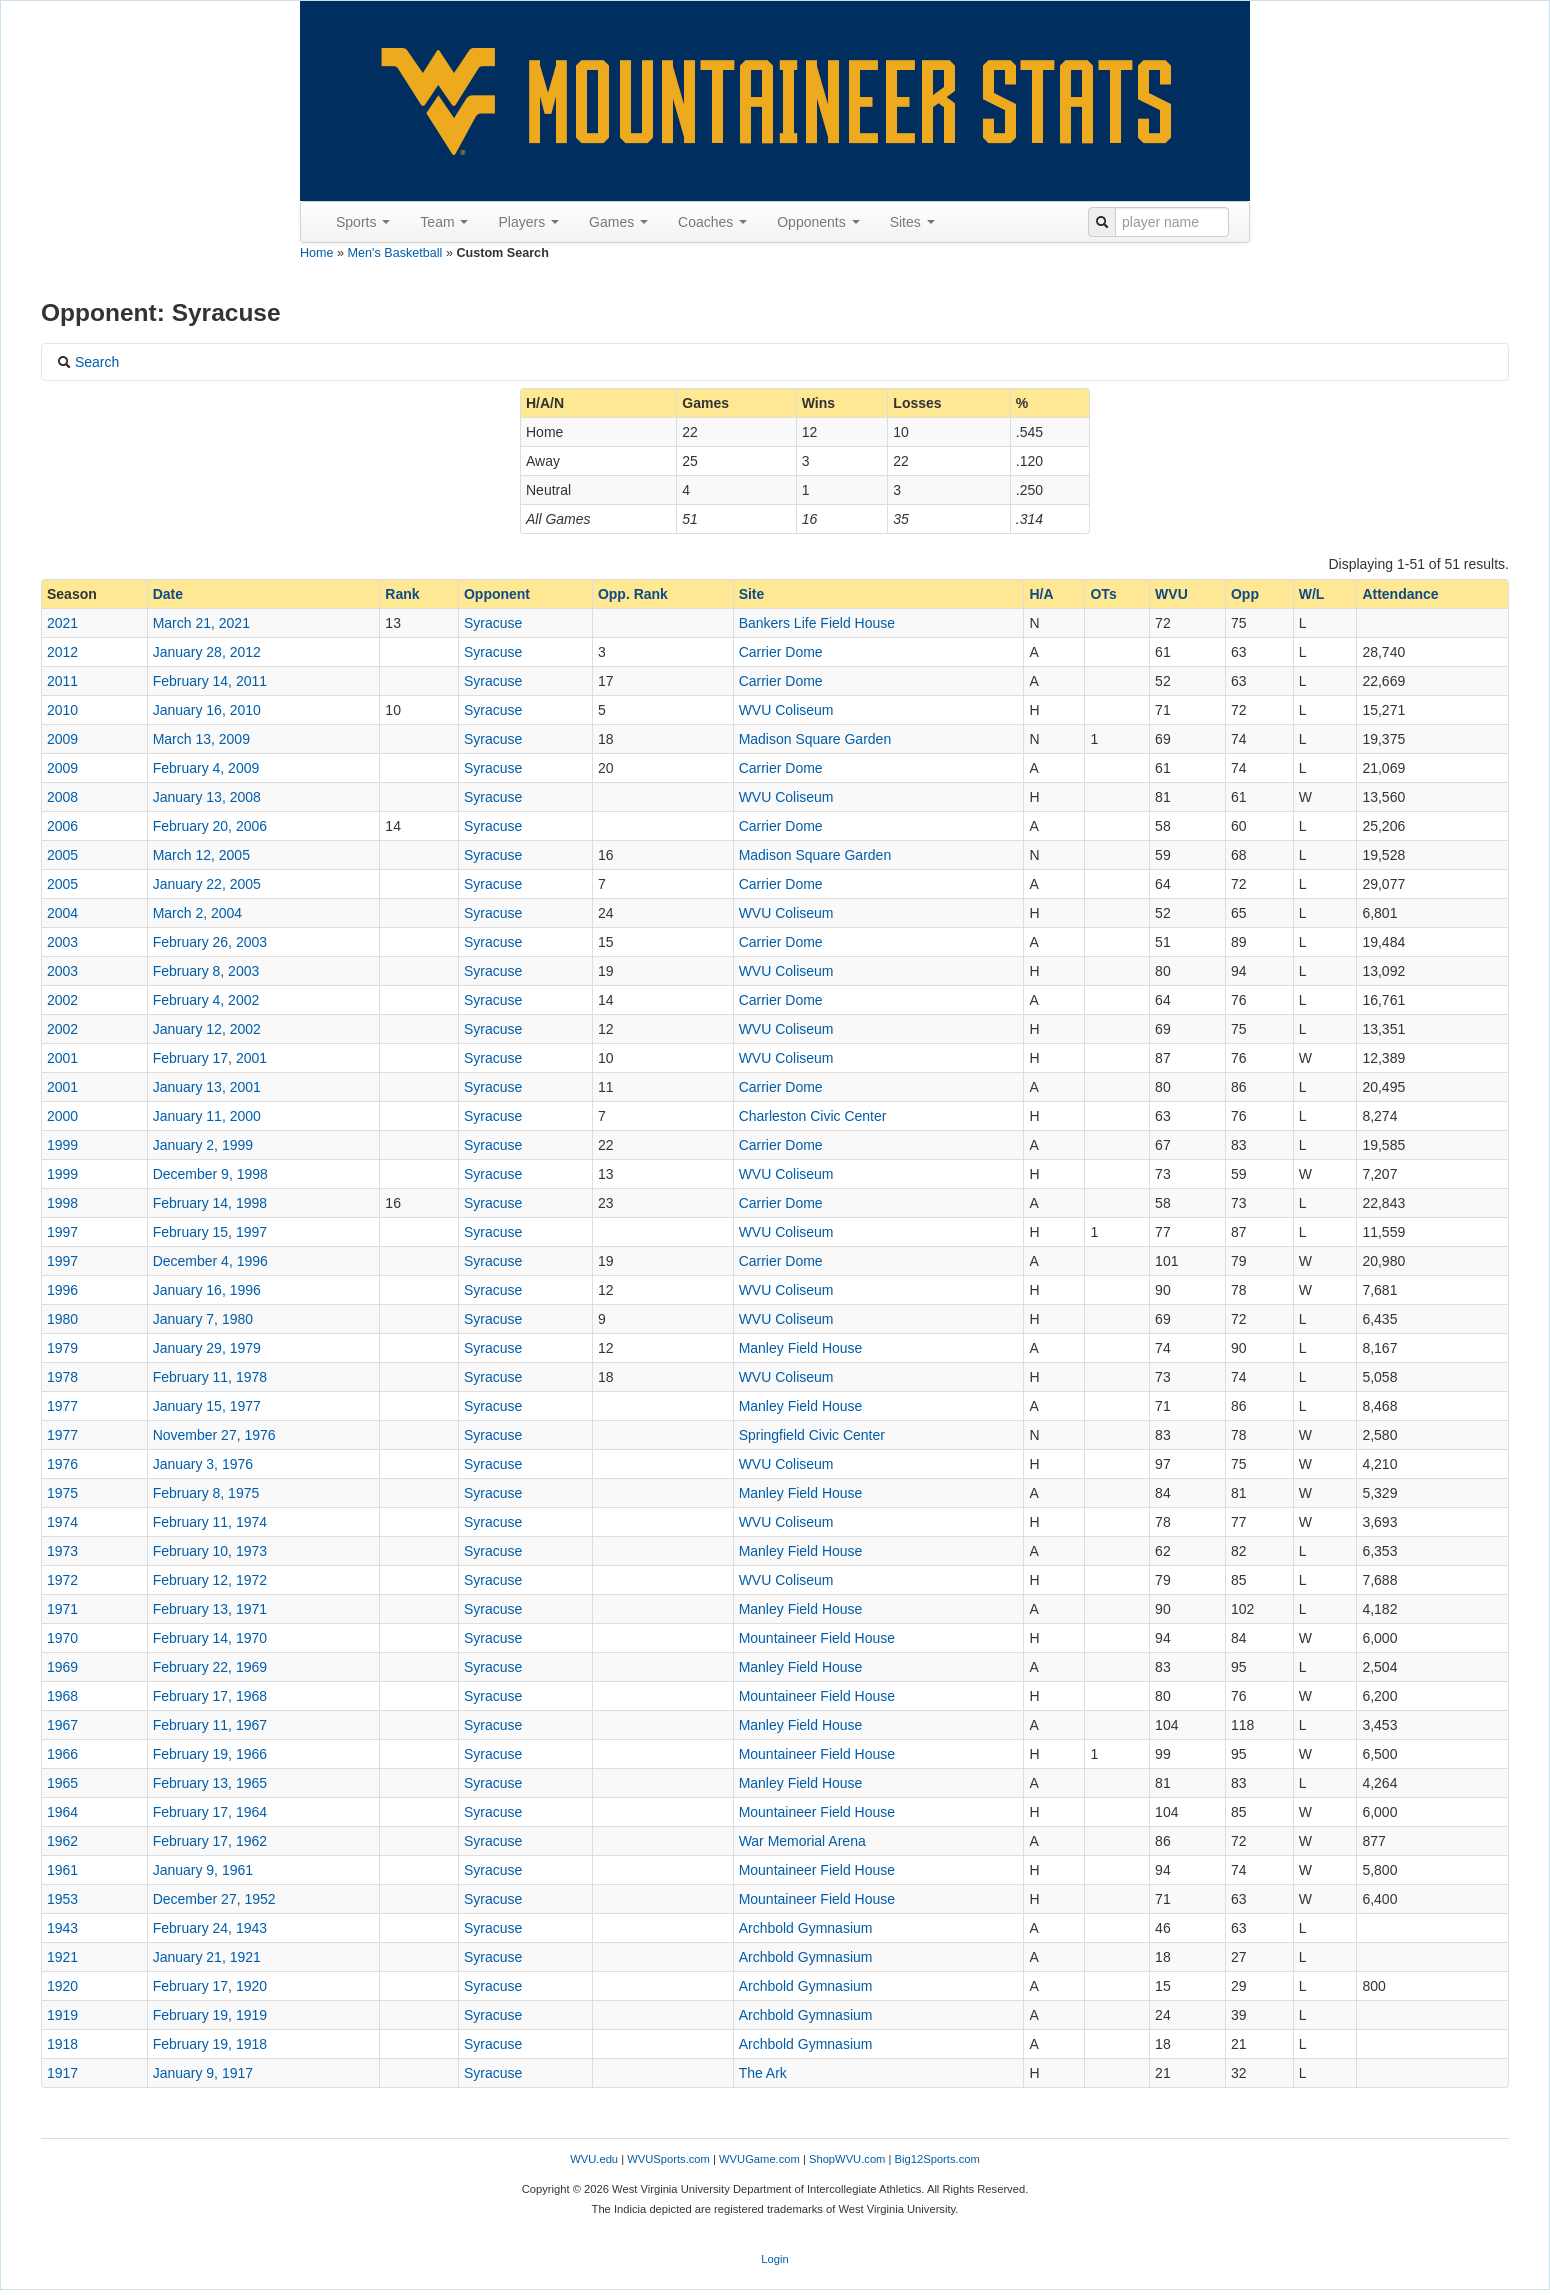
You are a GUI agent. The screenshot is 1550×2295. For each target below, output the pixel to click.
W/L (1312, 594)
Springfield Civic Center (812, 1435)
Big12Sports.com (937, 2159)
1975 (62, 1493)
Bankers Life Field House (817, 623)
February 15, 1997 (210, 1232)
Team (444, 222)
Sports (363, 222)
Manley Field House (801, 1348)
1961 (62, 1870)
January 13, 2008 (207, 797)
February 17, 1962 (210, 1841)
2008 (62, 797)
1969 (62, 1667)
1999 (62, 1145)
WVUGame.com (759, 2159)
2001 (62, 1058)
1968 (62, 1696)
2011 (62, 681)
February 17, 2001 (210, 1058)
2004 (62, 913)
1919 (62, 2015)
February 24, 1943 (210, 1928)
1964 (62, 1812)
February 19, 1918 (210, 2044)
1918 (62, 2044)
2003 (62, 942)
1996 (62, 1290)
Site (752, 594)
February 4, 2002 (206, 1000)
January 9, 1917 (203, 2073)
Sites (912, 222)
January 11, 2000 (207, 1116)
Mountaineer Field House (817, 1638)
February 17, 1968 (210, 1696)
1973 (62, 1551)
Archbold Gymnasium (806, 1928)
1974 (62, 1522)
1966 (62, 1754)
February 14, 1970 (210, 1638)
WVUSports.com (668, 2159)
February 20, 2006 (210, 826)
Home (317, 253)
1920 (62, 1986)
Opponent (497, 594)
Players (528, 222)
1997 (62, 1232)
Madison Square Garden (815, 739)
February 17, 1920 (210, 1986)
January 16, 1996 (207, 1290)
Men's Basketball (395, 253)
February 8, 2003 (206, 971)
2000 (62, 1116)
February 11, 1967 (210, 1725)
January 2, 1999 (203, 1145)
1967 (62, 1725)
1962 (62, 1841)
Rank (402, 594)
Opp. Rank (633, 594)
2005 (62, 855)
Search (88, 362)
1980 (62, 1319)
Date (168, 594)
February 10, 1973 (210, 1551)
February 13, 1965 (210, 1783)
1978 (62, 1377)
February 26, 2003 (210, 942)
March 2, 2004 (198, 913)
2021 (62, 623)
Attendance (1400, 594)
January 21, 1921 (207, 1957)
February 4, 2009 (206, 768)
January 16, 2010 (207, 710)
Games (618, 222)
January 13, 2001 (207, 1087)
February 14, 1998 (210, 1203)
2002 (62, 1000)
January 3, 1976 (203, 1464)
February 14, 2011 (210, 681)
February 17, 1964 (210, 1812)
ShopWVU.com (847, 2159)
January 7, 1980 (203, 1319)
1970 (62, 1638)
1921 (62, 1957)
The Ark (763, 2073)
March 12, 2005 (201, 855)
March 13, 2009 (201, 739)
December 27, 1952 (214, 1899)
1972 (62, 1580)
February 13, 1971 (210, 1609)
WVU (1171, 594)
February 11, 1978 (210, 1377)
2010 (62, 710)
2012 (62, 652)
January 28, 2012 (207, 652)
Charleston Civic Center (813, 1116)
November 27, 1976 (214, 1435)
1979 (62, 1348)
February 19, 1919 (210, 2015)
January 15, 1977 (207, 1406)
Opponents (818, 222)
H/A (1041, 594)
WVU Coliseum (786, 710)
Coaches (712, 222)
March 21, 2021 (201, 623)
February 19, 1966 (210, 1754)
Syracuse (493, 623)
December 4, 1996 (210, 1261)
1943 (62, 1928)
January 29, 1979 (207, 1348)
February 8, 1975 (206, 1493)
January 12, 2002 (207, 1029)
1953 (62, 1899)
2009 (62, 739)
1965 (62, 1783)
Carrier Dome (781, 652)
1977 (62, 1406)
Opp (1245, 594)
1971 (62, 1609)
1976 (62, 1464)
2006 (62, 826)
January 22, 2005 (207, 884)
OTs (1103, 594)
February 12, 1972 (210, 1580)
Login (774, 2259)
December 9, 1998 (210, 1174)
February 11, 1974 (210, 1522)
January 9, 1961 (203, 1870)
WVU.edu (594, 2159)
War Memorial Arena (802, 1841)
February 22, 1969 (210, 1667)
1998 (62, 1203)
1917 (62, 2073)
